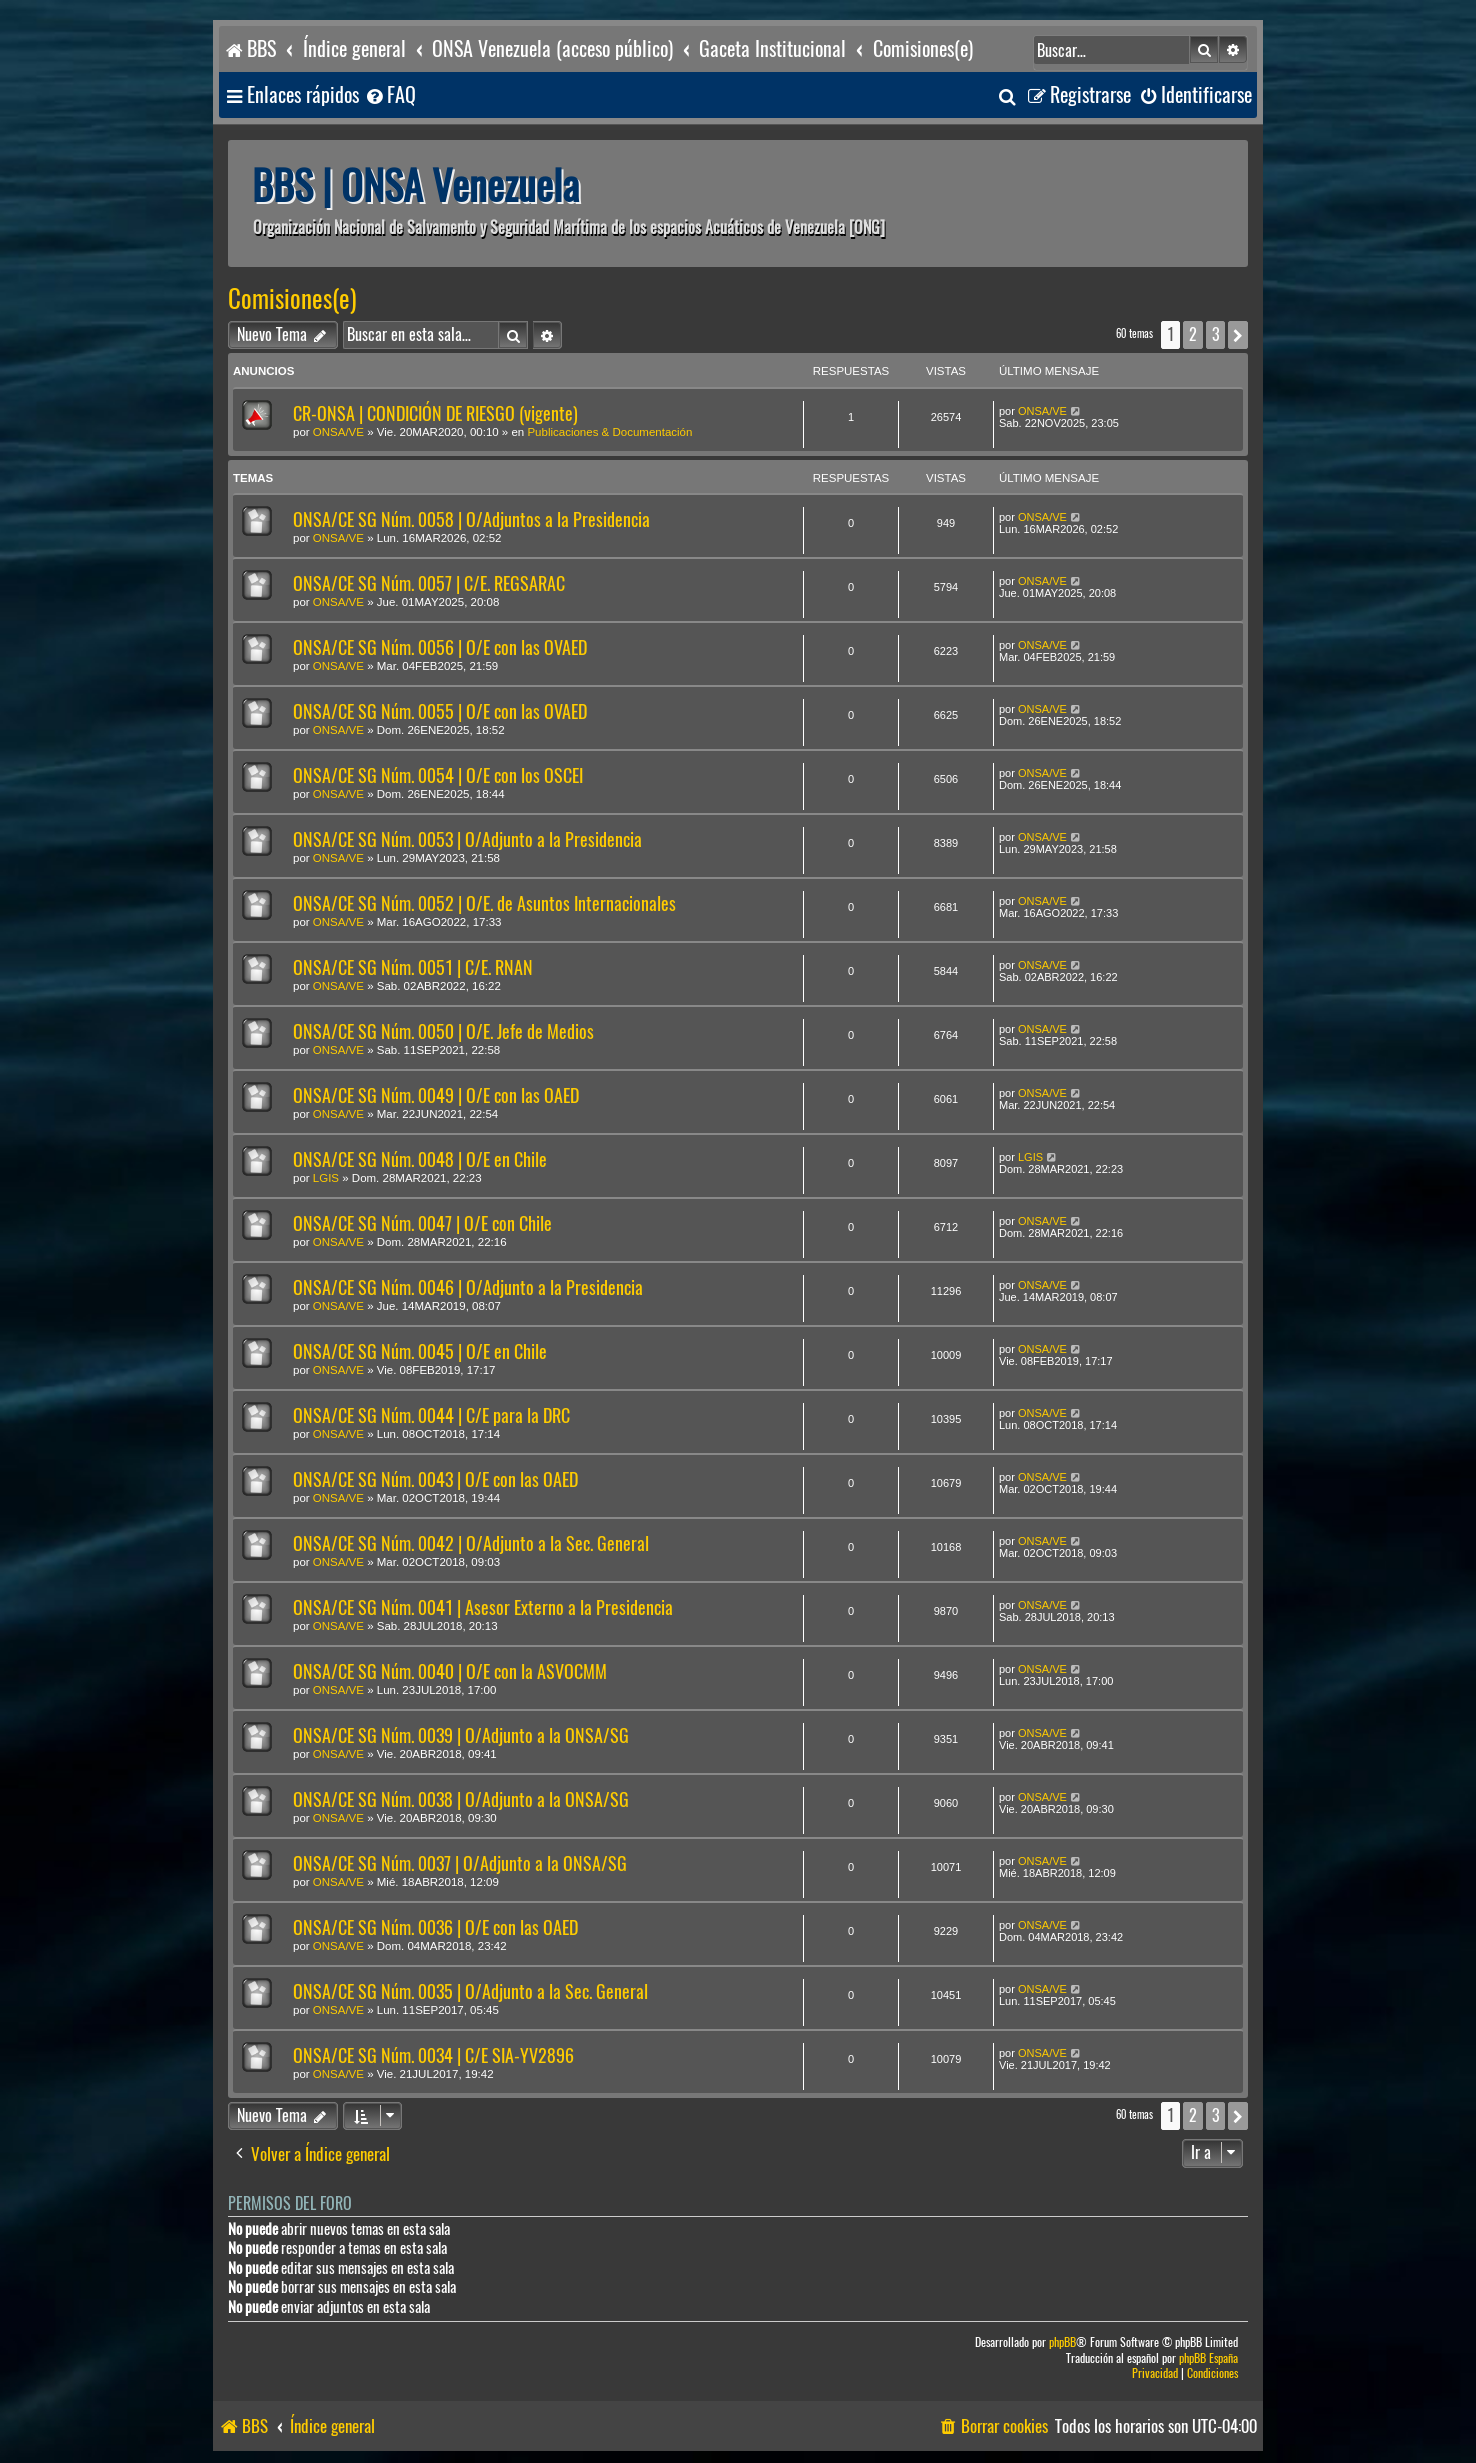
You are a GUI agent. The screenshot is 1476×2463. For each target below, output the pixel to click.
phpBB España (1208, 2358)
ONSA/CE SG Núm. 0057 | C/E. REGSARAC (429, 583)
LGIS (326, 1178)
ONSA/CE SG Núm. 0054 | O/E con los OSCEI (438, 775)
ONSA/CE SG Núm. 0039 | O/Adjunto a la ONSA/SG (461, 1735)
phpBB (1062, 2342)
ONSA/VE (338, 432)
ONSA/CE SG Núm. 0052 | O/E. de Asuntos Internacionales (484, 903)
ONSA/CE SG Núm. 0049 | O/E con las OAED (436, 1095)
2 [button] (1193, 334)
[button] (1238, 335)
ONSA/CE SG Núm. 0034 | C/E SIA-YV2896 (433, 2055)
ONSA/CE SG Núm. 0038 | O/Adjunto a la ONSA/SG (461, 1799)
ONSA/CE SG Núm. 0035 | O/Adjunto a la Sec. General (470, 1991)
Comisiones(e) (292, 299)
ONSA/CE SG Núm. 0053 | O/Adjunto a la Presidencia (467, 839)
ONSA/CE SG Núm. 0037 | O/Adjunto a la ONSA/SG (460, 1863)
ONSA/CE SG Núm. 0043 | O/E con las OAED (435, 1479)
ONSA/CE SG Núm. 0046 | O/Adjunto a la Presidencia (468, 1287)
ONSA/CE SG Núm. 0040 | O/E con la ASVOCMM (450, 1671)
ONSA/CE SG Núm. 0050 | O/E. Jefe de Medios (443, 1031)
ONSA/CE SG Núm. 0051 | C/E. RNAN (413, 967)
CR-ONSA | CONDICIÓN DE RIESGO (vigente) (435, 413)
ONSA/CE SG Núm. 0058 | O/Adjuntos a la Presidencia (471, 519)
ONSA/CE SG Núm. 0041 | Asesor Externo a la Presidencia (483, 1607)
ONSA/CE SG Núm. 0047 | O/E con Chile (422, 1223)
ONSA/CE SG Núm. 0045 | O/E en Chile (420, 1351)
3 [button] (1215, 334)
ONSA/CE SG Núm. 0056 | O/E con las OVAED (440, 647)
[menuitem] (390, 95)
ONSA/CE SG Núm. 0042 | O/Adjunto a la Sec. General (471, 1543)
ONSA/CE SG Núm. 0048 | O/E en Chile (420, 1159)
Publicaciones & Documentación (609, 432)
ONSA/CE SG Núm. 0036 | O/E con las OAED (435, 1927)
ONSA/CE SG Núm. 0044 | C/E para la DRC (431, 1415)
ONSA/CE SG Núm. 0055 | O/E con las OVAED (440, 711)
